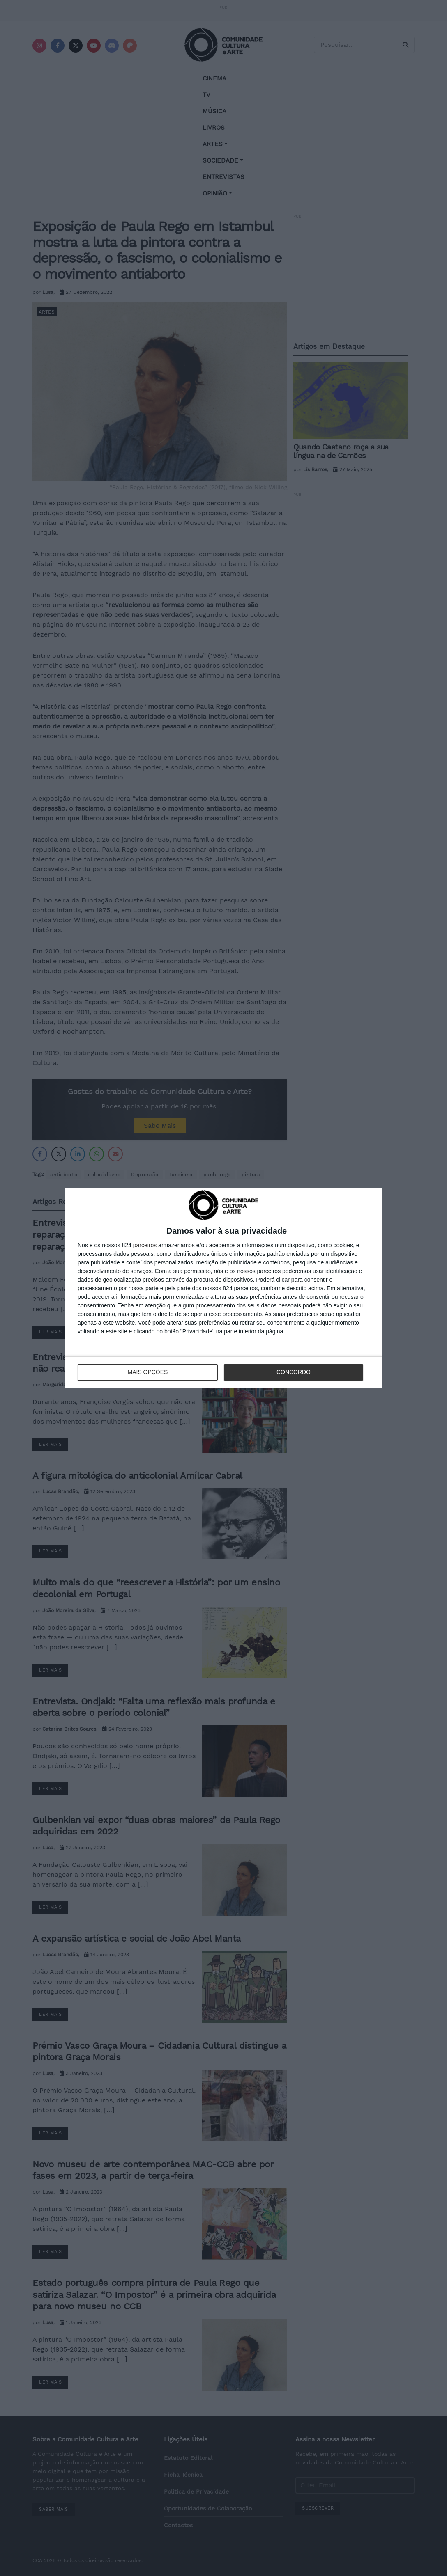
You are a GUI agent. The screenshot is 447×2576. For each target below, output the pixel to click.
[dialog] (223, 1288)
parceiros (145, 1245)
